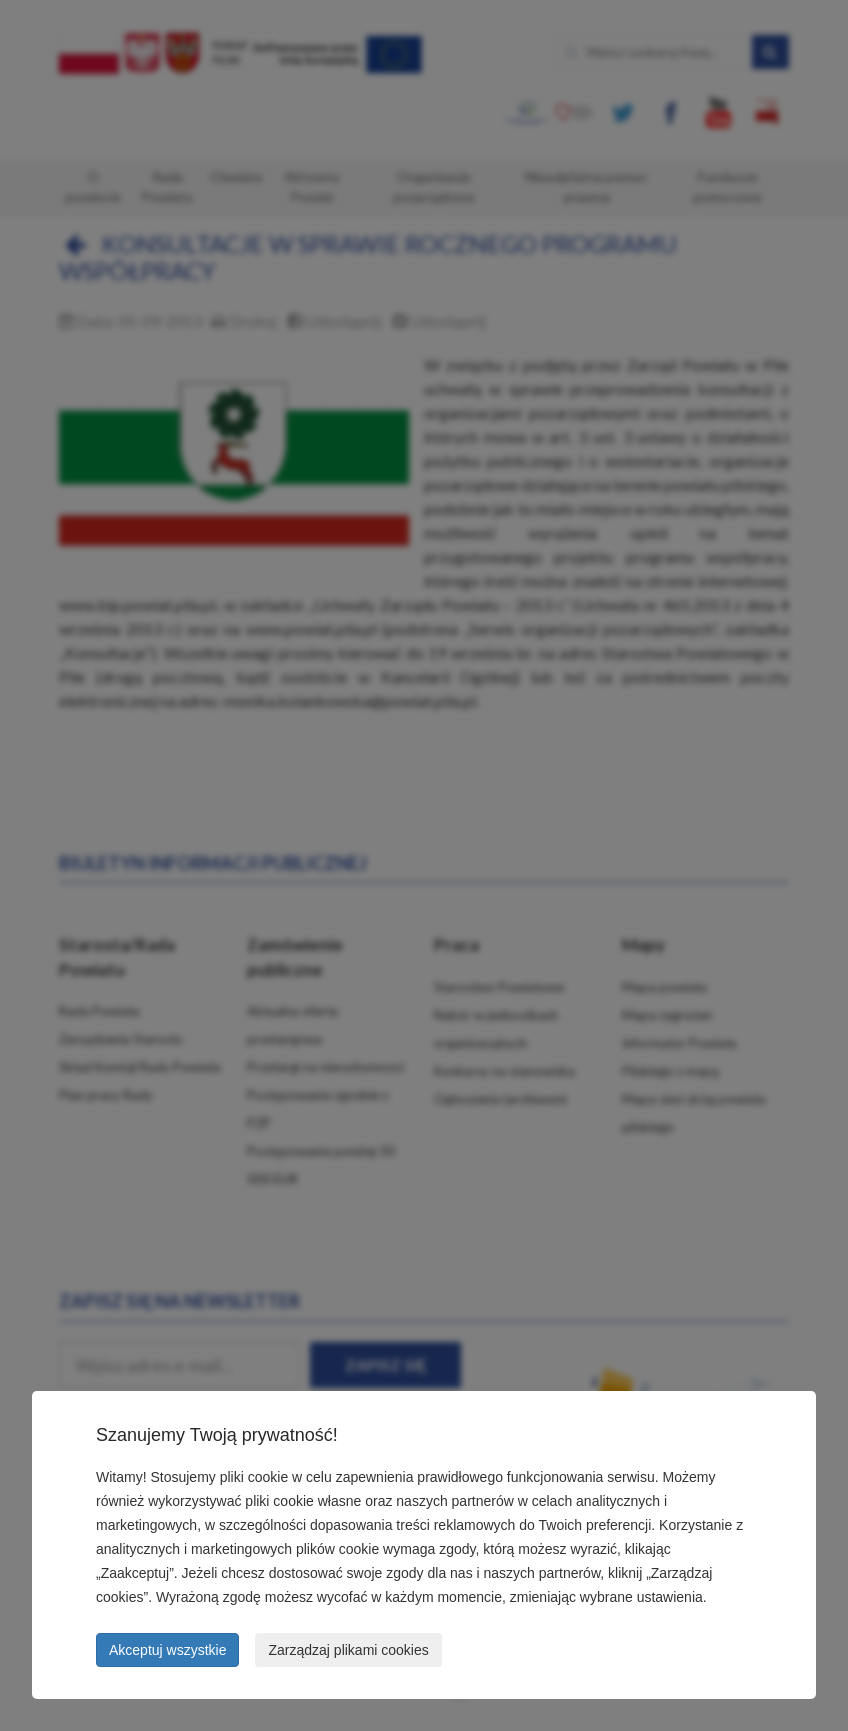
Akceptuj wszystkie (167, 1650)
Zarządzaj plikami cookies (348, 1650)
